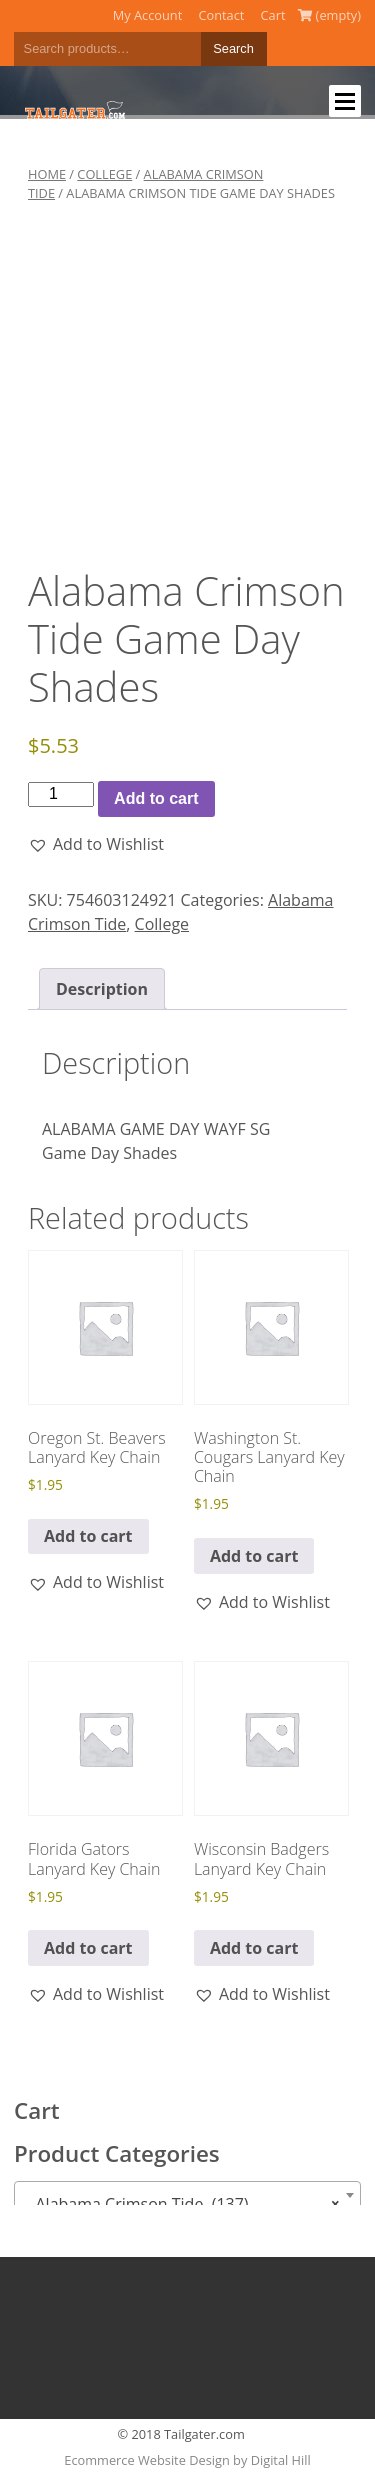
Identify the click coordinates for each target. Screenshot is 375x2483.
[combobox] (187, 2195)
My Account (148, 15)
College (104, 174)
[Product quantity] (61, 794)
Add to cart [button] (88, 1536)
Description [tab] (102, 989)
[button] (96, 844)
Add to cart (156, 798)
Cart (273, 15)
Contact (221, 15)
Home (47, 174)
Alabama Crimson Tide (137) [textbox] (181, 2204)
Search (233, 48)
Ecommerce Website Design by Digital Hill (187, 2460)
